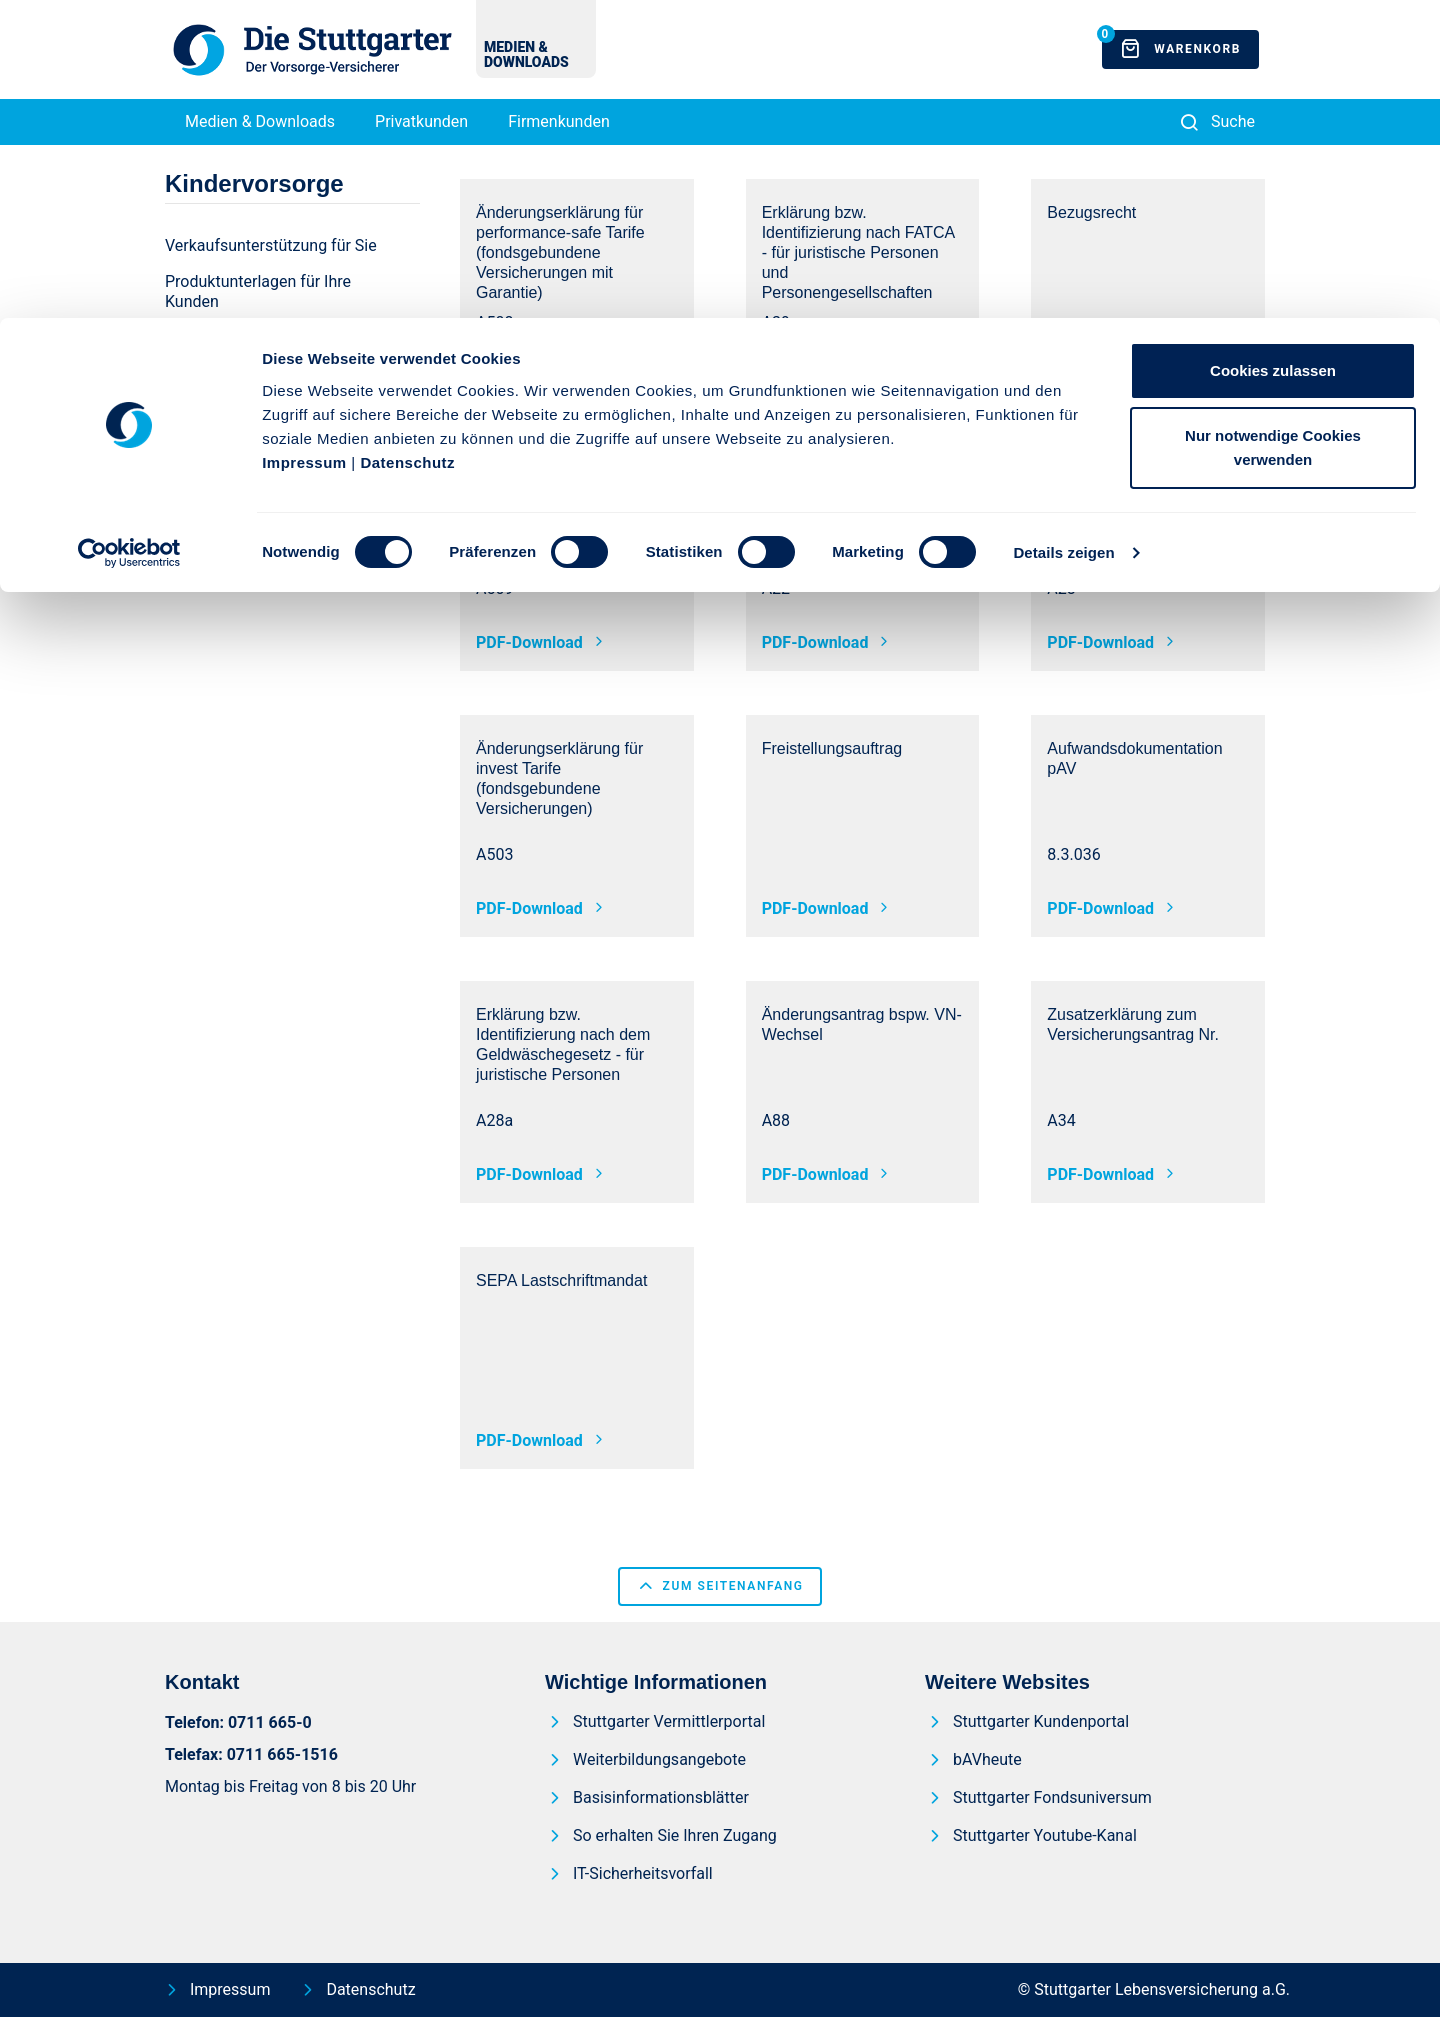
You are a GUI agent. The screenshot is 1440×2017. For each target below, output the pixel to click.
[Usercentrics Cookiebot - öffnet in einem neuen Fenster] (129, 235)
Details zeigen (1063, 234)
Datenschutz (407, 144)
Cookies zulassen (1273, 52)
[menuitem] (276, 292)
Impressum (304, 144)
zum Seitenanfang (719, 1585)
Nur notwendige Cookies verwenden (1273, 130)
